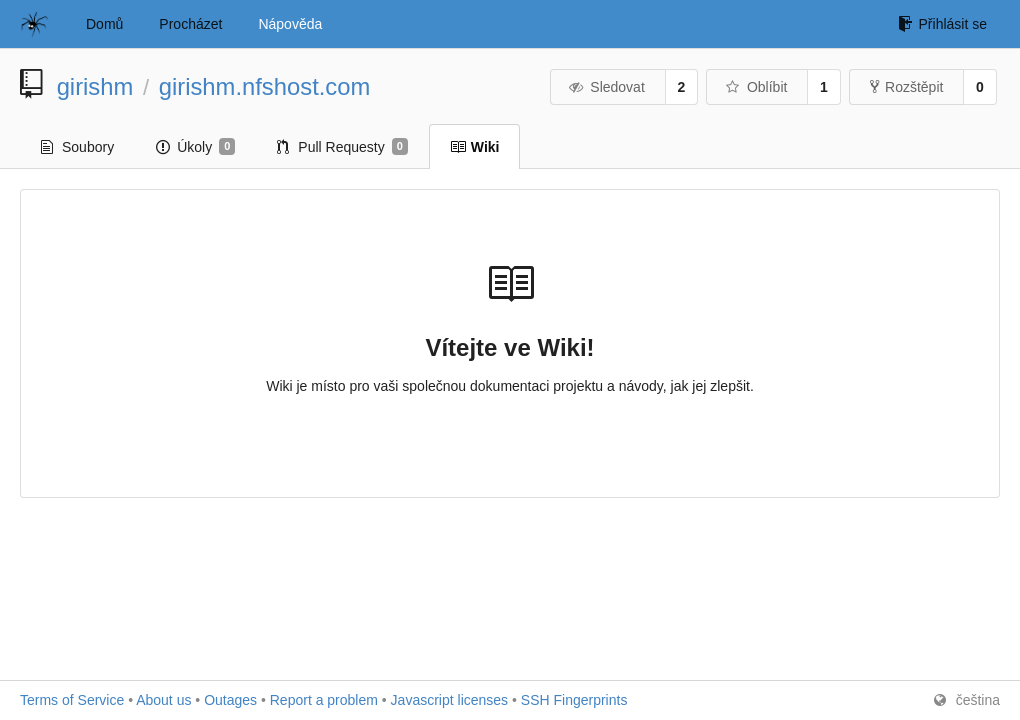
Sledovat (606, 87)
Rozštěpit (906, 87)
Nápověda (290, 24)
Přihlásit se (942, 24)
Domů (104, 24)
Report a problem (324, 700)
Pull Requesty (342, 147)
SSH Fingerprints (574, 700)
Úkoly (195, 147)
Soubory (77, 147)
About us (163, 700)
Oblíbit (755, 87)
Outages (230, 700)
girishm (95, 86)
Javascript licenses (450, 700)
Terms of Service (72, 700)
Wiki (475, 147)
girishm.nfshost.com (265, 86)
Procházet (190, 24)
